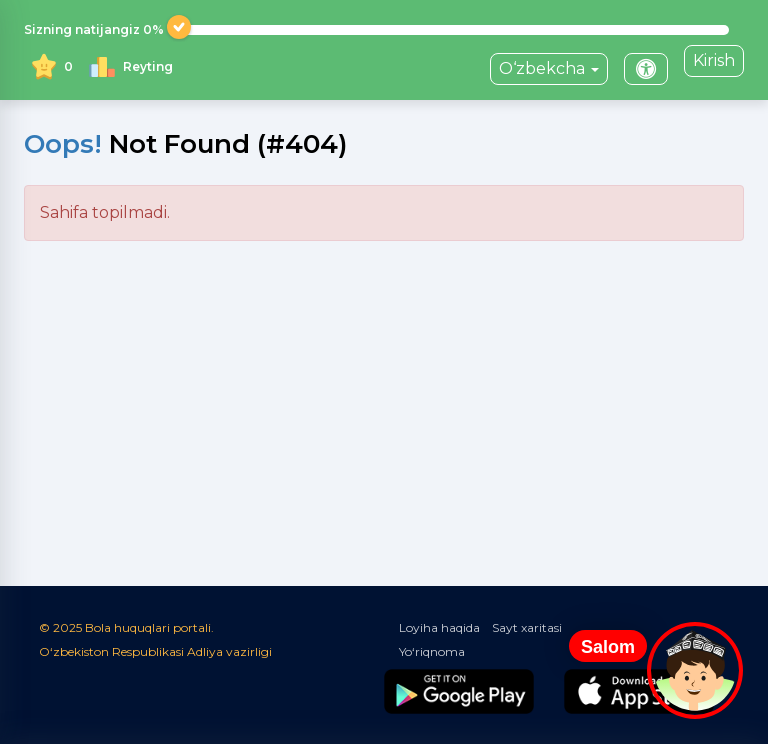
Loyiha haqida (439, 627)
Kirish (714, 60)
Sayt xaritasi (527, 627)
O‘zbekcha (549, 68)
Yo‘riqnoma (432, 651)
